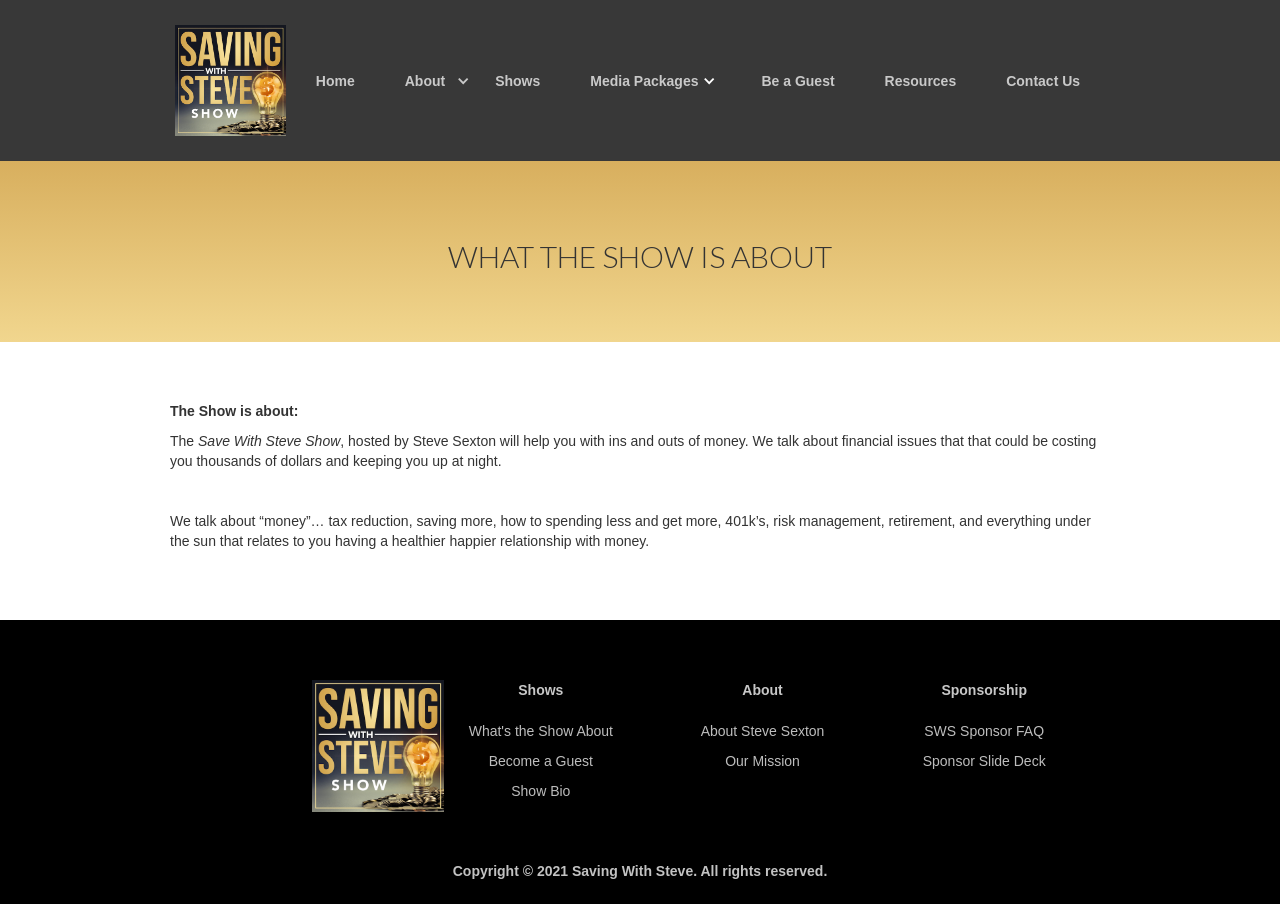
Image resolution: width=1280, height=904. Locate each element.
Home (335, 81)
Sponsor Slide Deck (984, 761)
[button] (425, 81)
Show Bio (540, 791)
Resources (921, 81)
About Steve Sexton (763, 731)
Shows (517, 81)
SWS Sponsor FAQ (984, 731)
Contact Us (1043, 81)
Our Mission (762, 761)
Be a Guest (797, 81)
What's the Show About (541, 731)
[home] (230, 80)
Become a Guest (541, 761)
